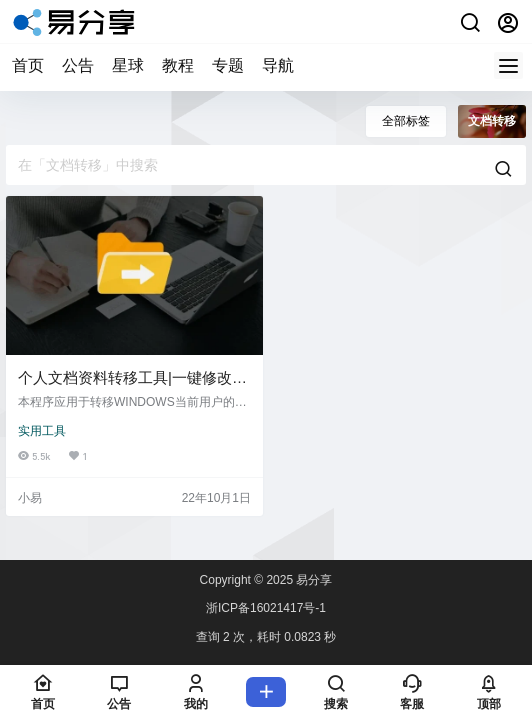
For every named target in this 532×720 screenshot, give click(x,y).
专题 (228, 65)
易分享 (312, 580)
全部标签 (406, 121)
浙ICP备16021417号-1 (266, 608)
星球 (128, 65)
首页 (28, 65)
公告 (78, 65)
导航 (278, 65)
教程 (178, 65)
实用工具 (42, 431)
